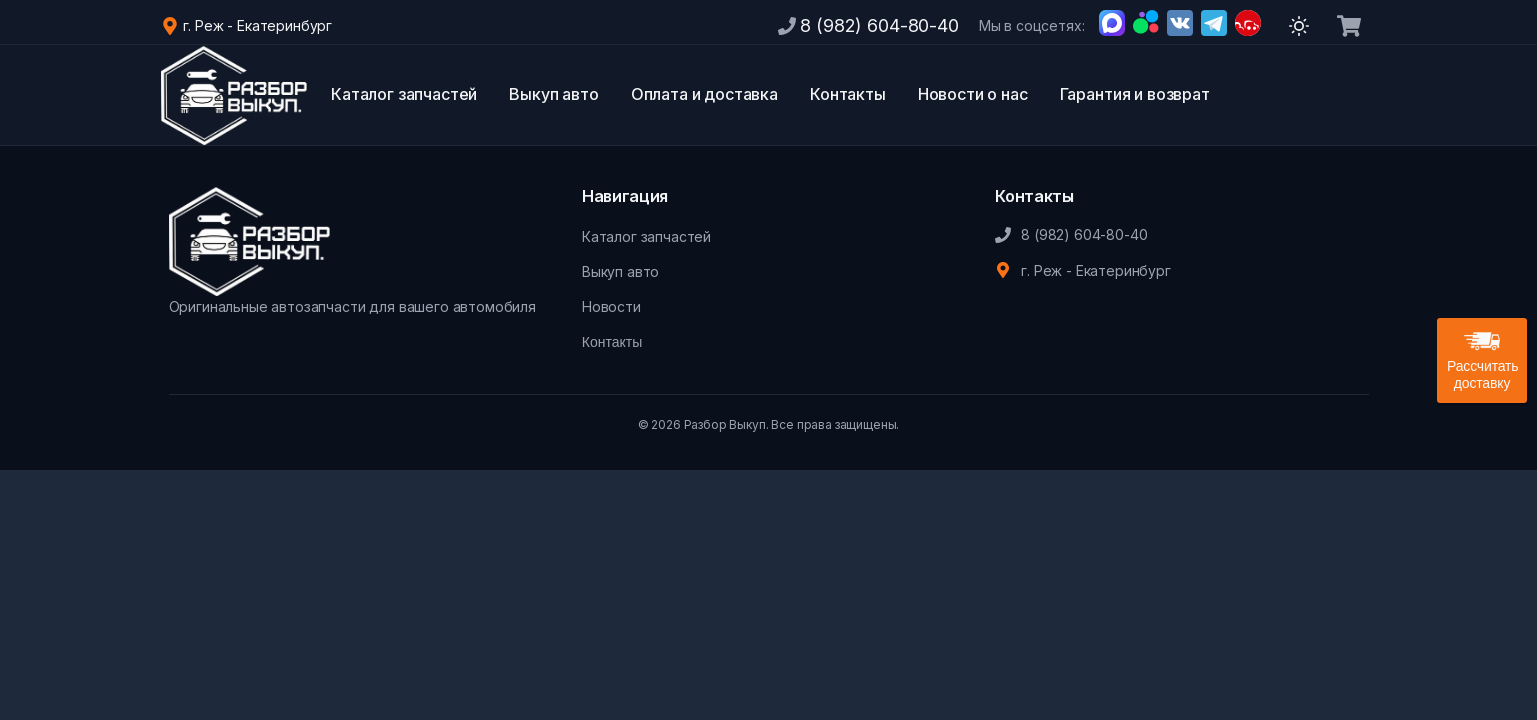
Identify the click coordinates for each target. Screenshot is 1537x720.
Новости (611, 306)
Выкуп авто (553, 94)
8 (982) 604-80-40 (879, 25)
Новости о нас (973, 94)
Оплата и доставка (704, 94)
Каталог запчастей (404, 94)
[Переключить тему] (1299, 26)
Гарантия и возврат (1135, 94)
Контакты (848, 94)
